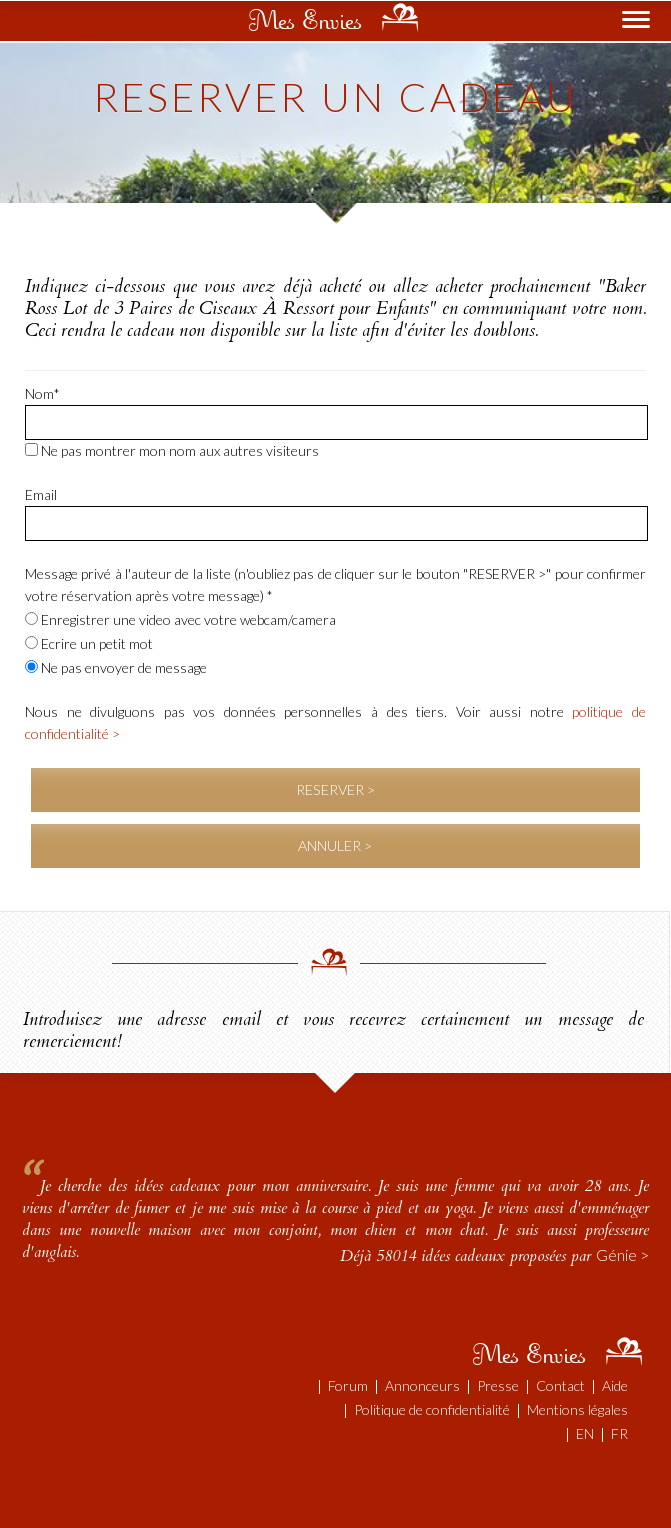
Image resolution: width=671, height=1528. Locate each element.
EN (585, 1433)
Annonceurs (422, 1385)
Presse (498, 1385)
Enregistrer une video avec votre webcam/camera (180, 619)
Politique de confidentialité (432, 1409)
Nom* (42, 393)
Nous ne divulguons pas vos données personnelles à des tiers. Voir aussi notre (335, 722)
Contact (560, 1385)
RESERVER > (335, 789)
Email (41, 494)
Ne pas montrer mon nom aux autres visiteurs (172, 450)
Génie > (622, 1254)
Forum (348, 1385)
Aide (615, 1385)
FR (619, 1433)
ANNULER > (335, 845)
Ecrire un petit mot (89, 643)
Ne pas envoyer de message (116, 667)
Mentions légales (577, 1409)
